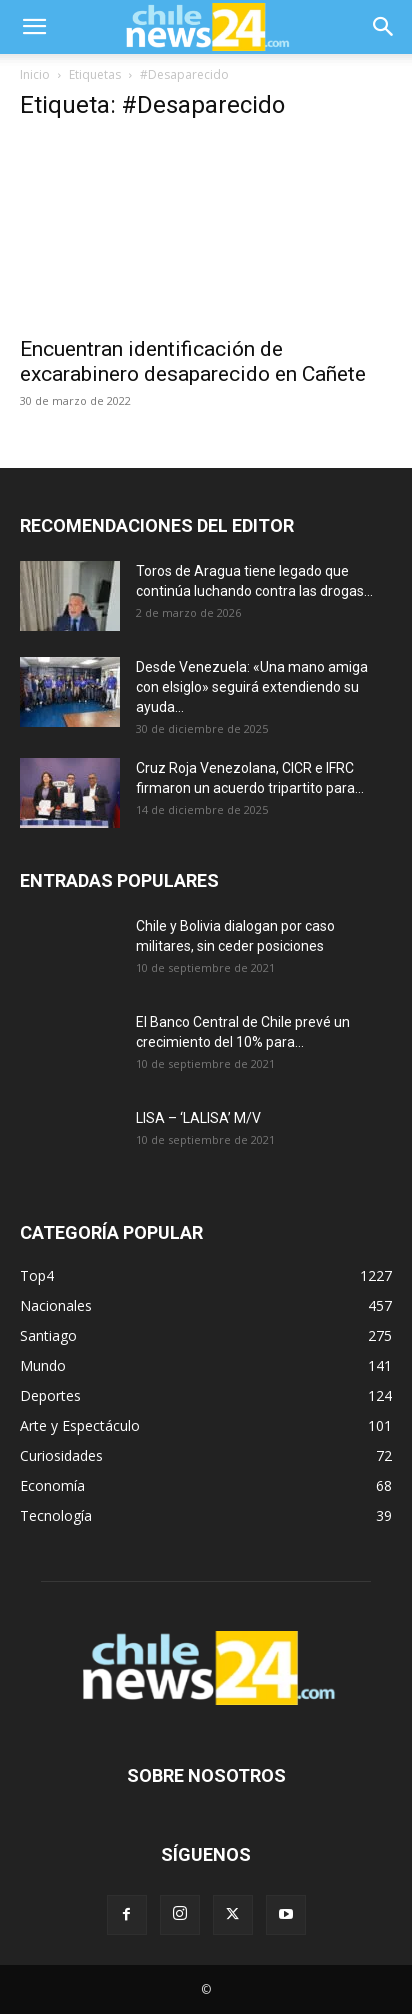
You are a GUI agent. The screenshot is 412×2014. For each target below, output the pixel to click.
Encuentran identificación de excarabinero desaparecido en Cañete (193, 361)
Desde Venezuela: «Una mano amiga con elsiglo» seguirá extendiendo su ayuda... (252, 687)
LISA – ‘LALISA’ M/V (198, 1118)
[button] (34, 27)
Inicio (35, 74)
